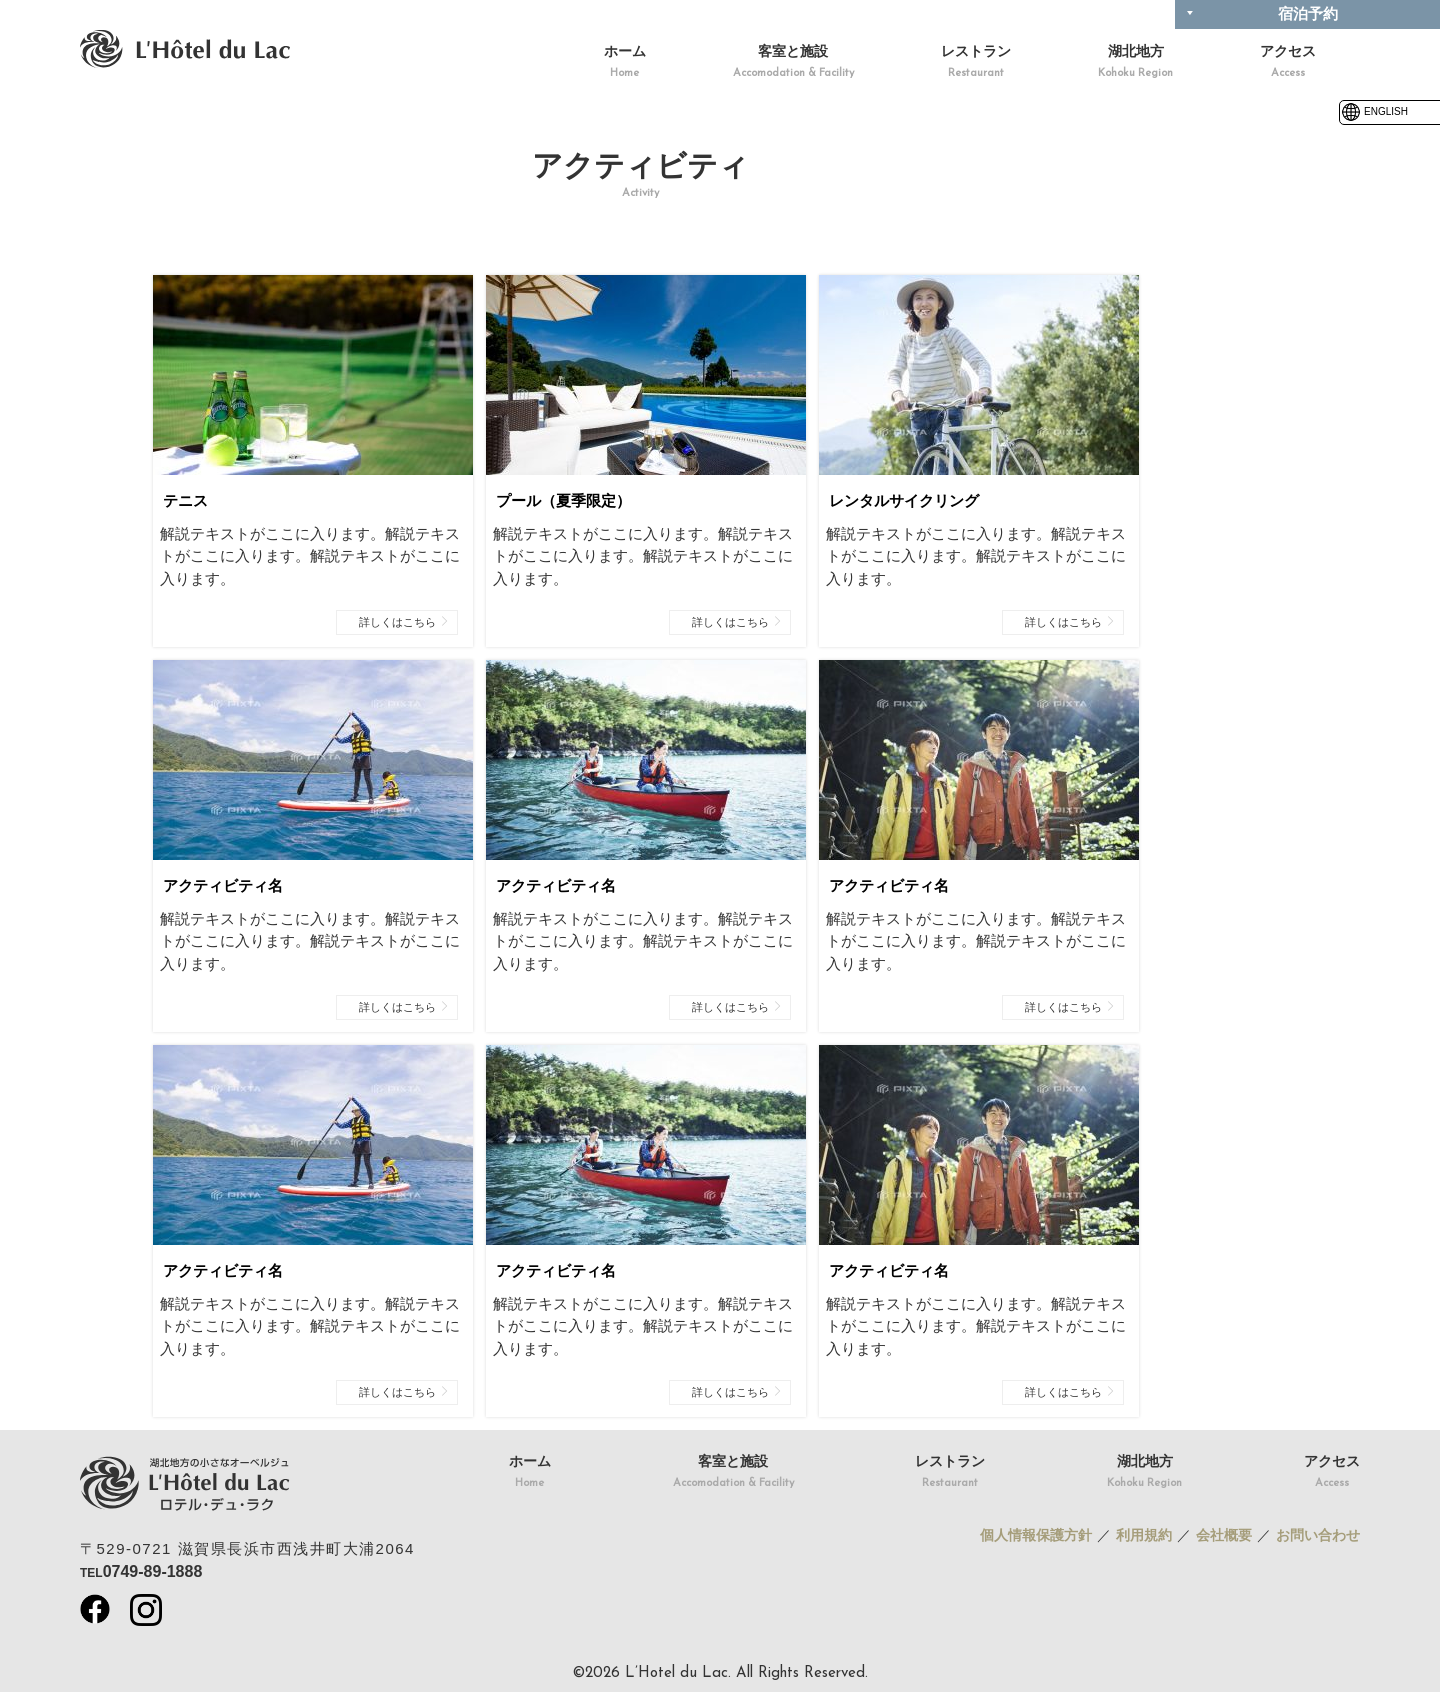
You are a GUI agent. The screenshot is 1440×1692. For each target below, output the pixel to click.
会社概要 (1224, 1535)
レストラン (976, 64)
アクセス (1288, 64)
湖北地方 (1135, 64)
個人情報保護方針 (1036, 1535)
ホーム (625, 64)
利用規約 (1144, 1535)
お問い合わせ (1318, 1535)
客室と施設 (793, 64)
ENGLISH (1374, 111)
